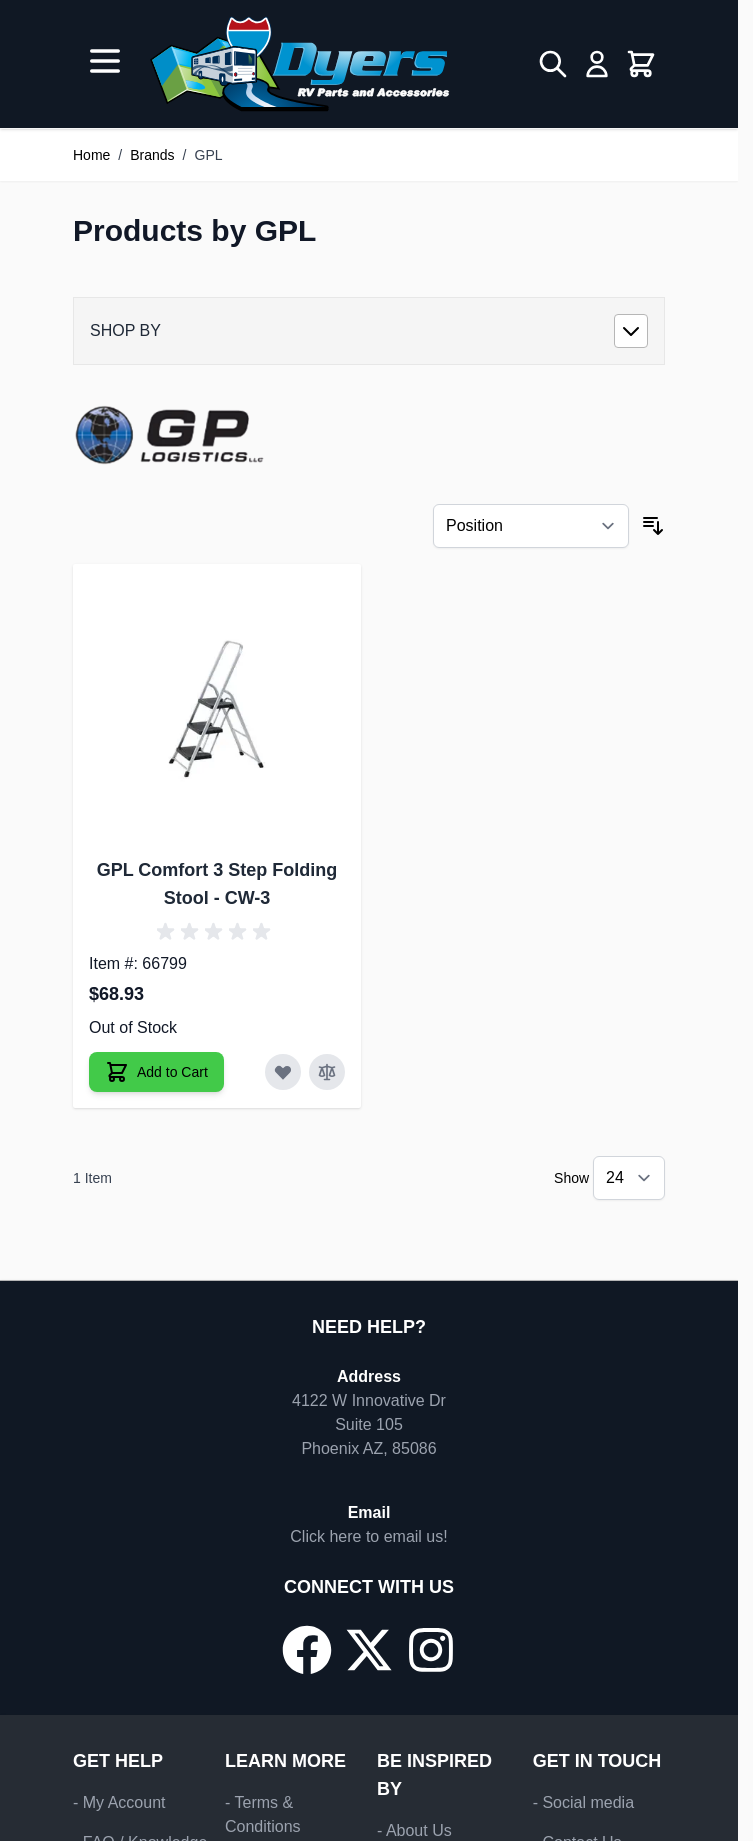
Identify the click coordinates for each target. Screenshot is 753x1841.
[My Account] (597, 64)
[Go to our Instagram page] (431, 1650)
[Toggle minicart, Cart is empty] (641, 64)
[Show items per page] (629, 1178)
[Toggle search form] (553, 64)
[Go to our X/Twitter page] (369, 1650)
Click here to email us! (368, 1536)
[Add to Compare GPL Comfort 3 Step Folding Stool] (327, 1072)
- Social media (583, 1802)
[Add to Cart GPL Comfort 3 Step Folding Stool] (156, 1072)
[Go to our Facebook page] (307, 1650)
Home (91, 155)
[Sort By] (531, 526)
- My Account (119, 1802)
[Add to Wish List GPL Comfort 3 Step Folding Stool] (283, 1072)
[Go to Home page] (299, 64)
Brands (152, 155)
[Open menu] (105, 61)
